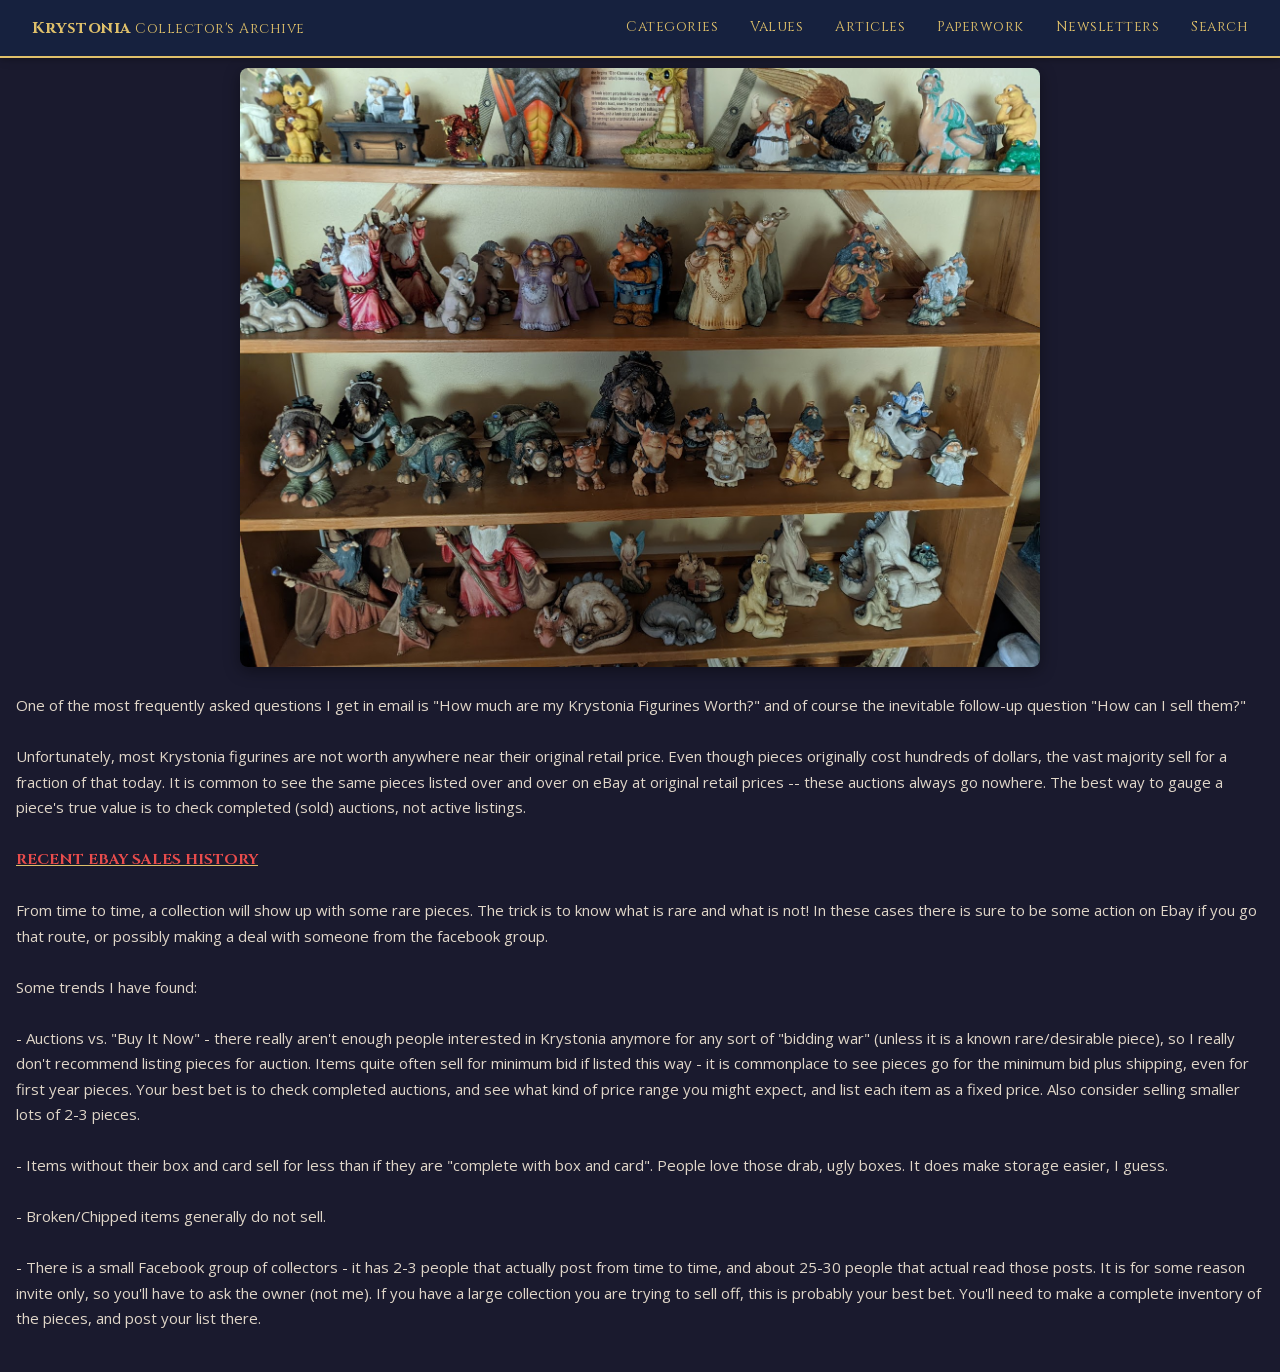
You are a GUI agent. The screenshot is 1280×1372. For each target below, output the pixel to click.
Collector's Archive (168, 28)
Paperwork (980, 26)
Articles (870, 26)
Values (776, 26)
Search (1219, 26)
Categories (672, 26)
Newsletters (1108, 26)
